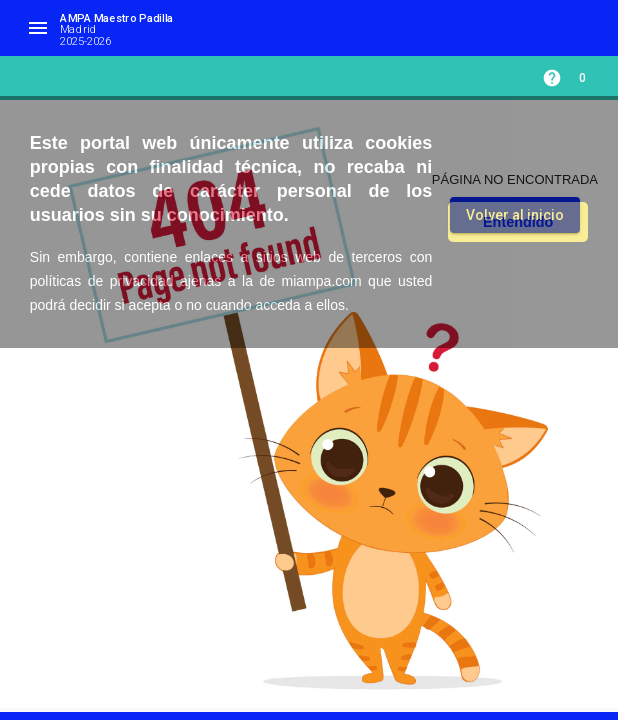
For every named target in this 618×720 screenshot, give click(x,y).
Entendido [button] (518, 222)
